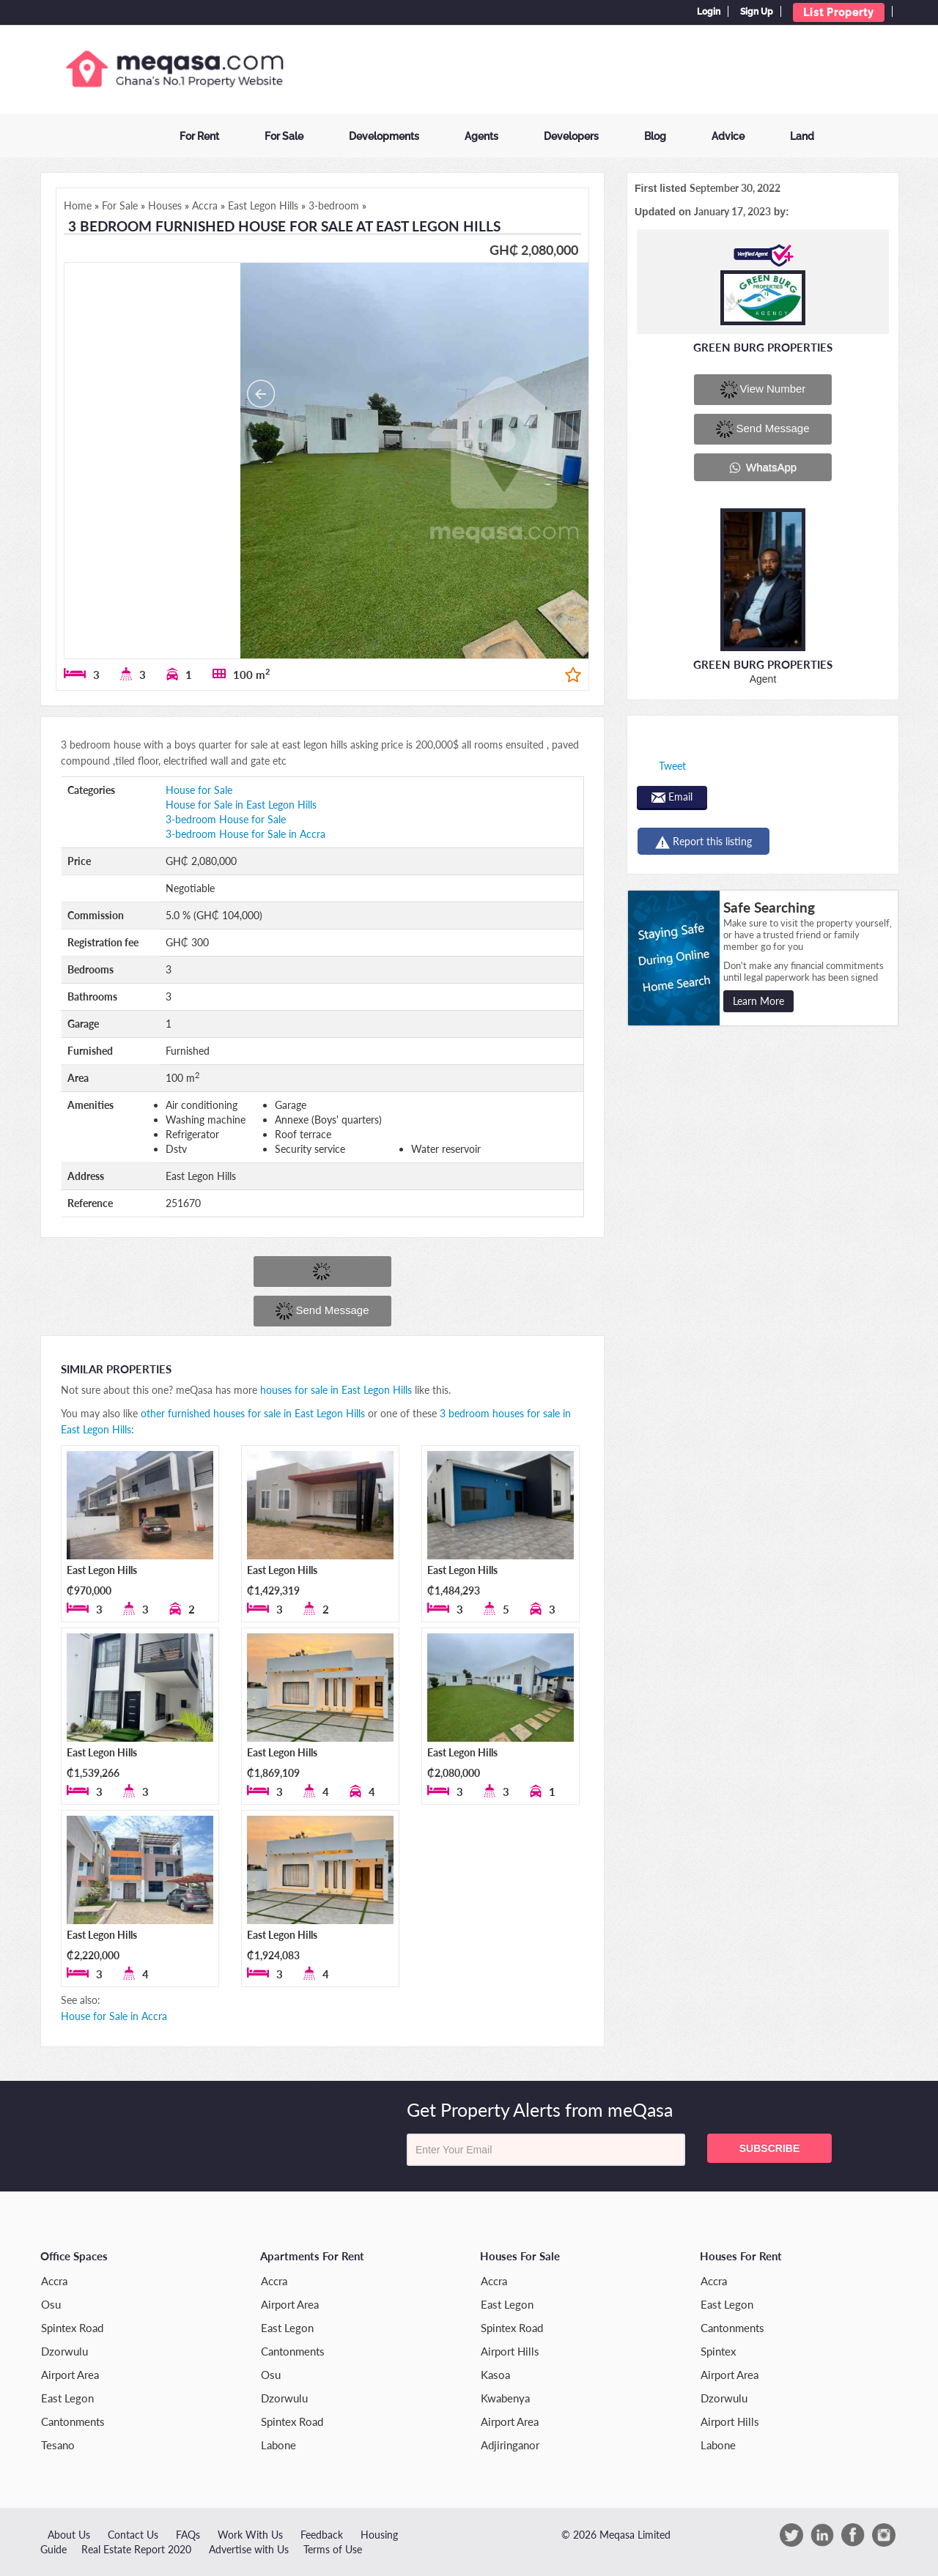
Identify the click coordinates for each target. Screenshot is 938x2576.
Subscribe (769, 2148)
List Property (838, 12)
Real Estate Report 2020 (136, 2549)
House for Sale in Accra (114, 2016)
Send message (322, 1311)
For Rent (199, 136)
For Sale (284, 136)
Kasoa (495, 2374)
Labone (278, 2444)
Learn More (758, 1001)
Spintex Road (72, 2327)
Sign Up (756, 12)
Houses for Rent (741, 2256)
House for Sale (199, 790)
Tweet (672, 766)
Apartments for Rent (312, 2256)
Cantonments (73, 2421)
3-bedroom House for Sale (226, 819)
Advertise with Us (249, 2549)
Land (802, 136)
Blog (655, 136)
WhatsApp (763, 467)
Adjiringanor (510, 2444)
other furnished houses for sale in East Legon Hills (253, 1413)
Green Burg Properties (762, 347)
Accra (54, 2280)
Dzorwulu (64, 2351)
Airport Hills (510, 2351)
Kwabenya (505, 2398)
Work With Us (250, 2534)
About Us (69, 2534)
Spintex (718, 2351)
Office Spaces (74, 2256)
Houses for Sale (520, 2256)
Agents (481, 136)
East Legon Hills (102, 1570)
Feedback (321, 2534)
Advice (728, 136)
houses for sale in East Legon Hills (336, 1390)
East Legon (67, 2398)
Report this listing (703, 842)
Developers (571, 136)
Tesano (58, 2444)
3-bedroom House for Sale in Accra (245, 834)
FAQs (188, 2534)
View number (763, 389)
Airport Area (70, 2374)
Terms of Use (332, 2549)
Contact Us (133, 2534)
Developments (384, 136)
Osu (51, 2304)
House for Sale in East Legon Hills (241, 804)
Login (708, 12)
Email (672, 796)
